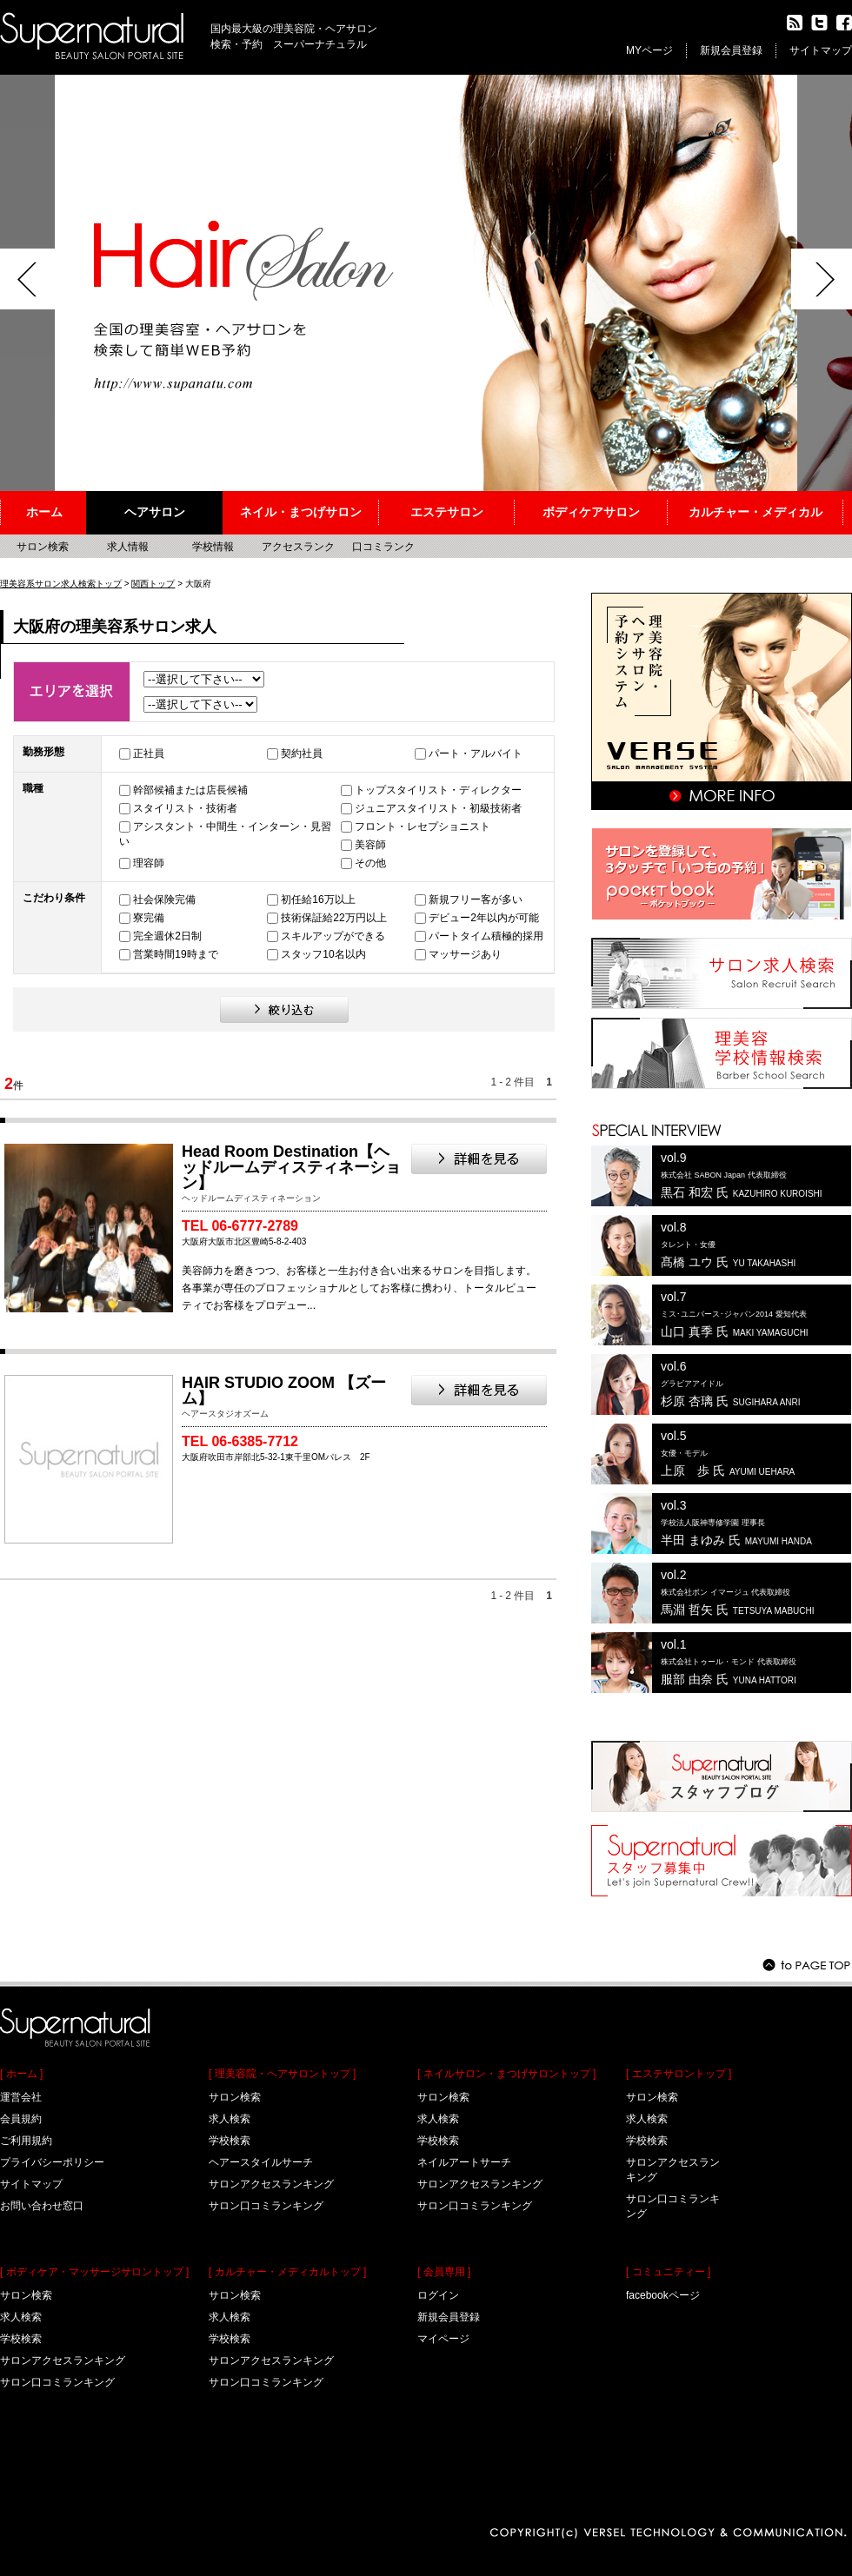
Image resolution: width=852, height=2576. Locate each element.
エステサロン (446, 512)
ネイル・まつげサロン (301, 512)
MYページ (649, 50)
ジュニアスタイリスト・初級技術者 (438, 808)
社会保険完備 (164, 899)
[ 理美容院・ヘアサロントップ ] (282, 2074)
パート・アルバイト (476, 753)
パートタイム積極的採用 (486, 936)
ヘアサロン (154, 512)
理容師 (148, 863)
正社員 (148, 753)
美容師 (370, 845)
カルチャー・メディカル (755, 512)
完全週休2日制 (167, 936)
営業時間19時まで (175, 954)
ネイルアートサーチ (464, 2162)
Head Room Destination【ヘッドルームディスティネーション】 (291, 1167)
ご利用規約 (26, 2140)
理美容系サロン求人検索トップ (61, 583)
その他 (370, 863)
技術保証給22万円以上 (333, 918)
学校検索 (21, 2339)
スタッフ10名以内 (323, 954)
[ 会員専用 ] (443, 2272)
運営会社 (21, 2097)
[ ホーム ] (21, 2074)
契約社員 (302, 753)
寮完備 (148, 918)
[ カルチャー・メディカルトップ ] (287, 2272)
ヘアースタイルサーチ (261, 2162)
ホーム (44, 512)
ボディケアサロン (591, 512)
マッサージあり (465, 954)
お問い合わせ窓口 (41, 2206)
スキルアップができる (333, 936)
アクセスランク (298, 547)
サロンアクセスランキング (62, 2360)
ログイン (438, 2295)
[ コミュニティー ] (668, 2272)
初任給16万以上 (318, 899)
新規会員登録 (731, 50)
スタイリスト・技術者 (185, 808)
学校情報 (213, 547)
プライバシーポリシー (52, 2162)
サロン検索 (43, 547)
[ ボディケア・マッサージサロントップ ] (94, 2272)
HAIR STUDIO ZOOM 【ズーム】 (284, 1390)
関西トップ (153, 583)
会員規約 (21, 2119)
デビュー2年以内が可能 (484, 918)
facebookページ (663, 2295)
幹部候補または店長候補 (190, 790)
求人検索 (21, 2317)
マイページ (443, 2339)
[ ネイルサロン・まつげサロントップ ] (506, 2074)
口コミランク (383, 547)
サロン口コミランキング (57, 2382)
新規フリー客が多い (476, 899)
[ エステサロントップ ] (678, 2074)
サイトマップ (820, 50)
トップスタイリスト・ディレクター (438, 790)
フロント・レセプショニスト (422, 826)
